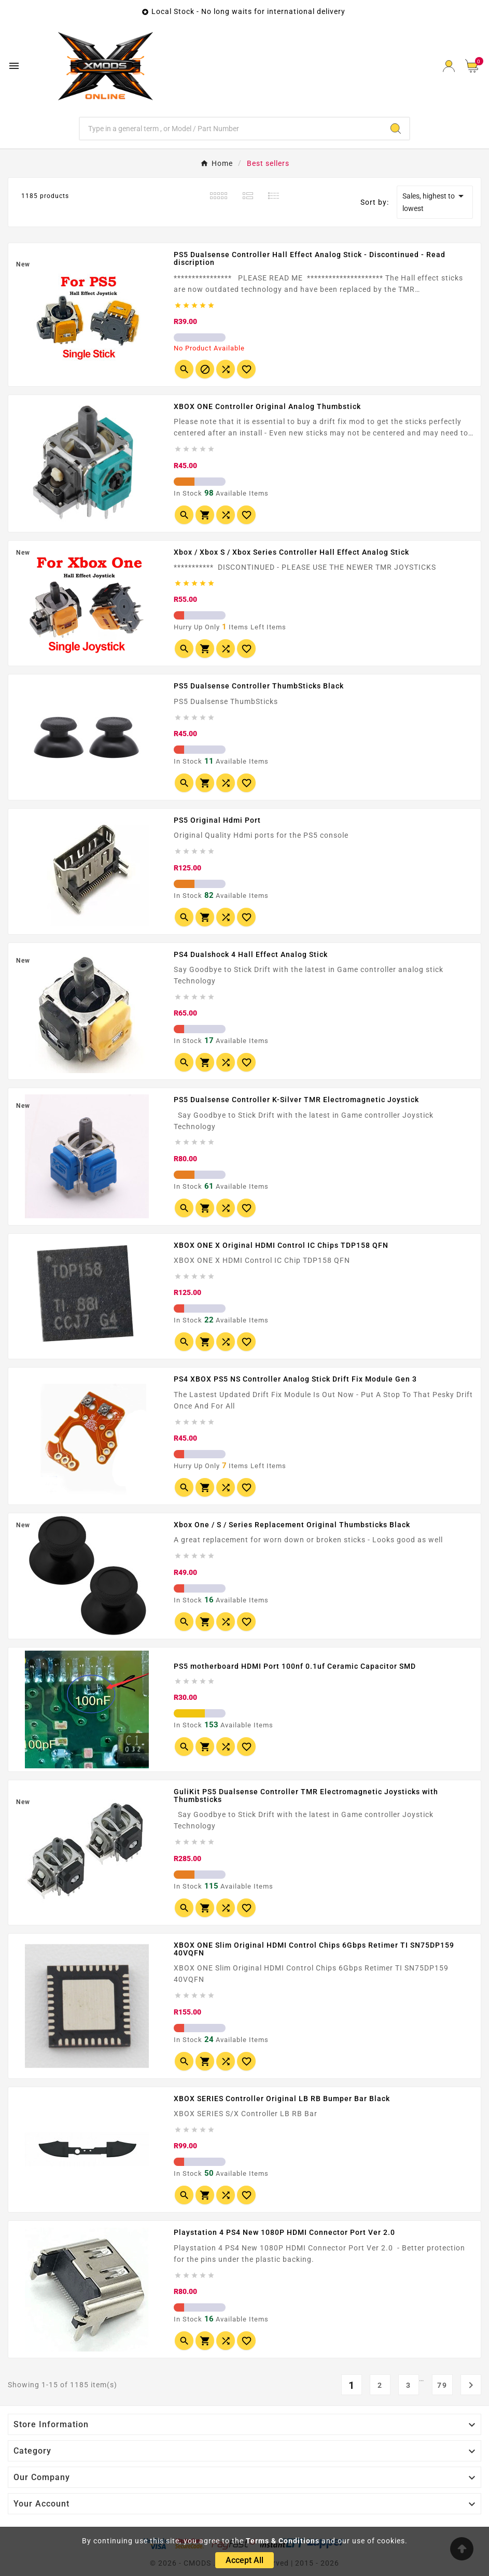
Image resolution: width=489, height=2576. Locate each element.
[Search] (231, 128)
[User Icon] (449, 66)
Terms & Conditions (282, 2541)
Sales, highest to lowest (434, 201)
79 (442, 2385)
